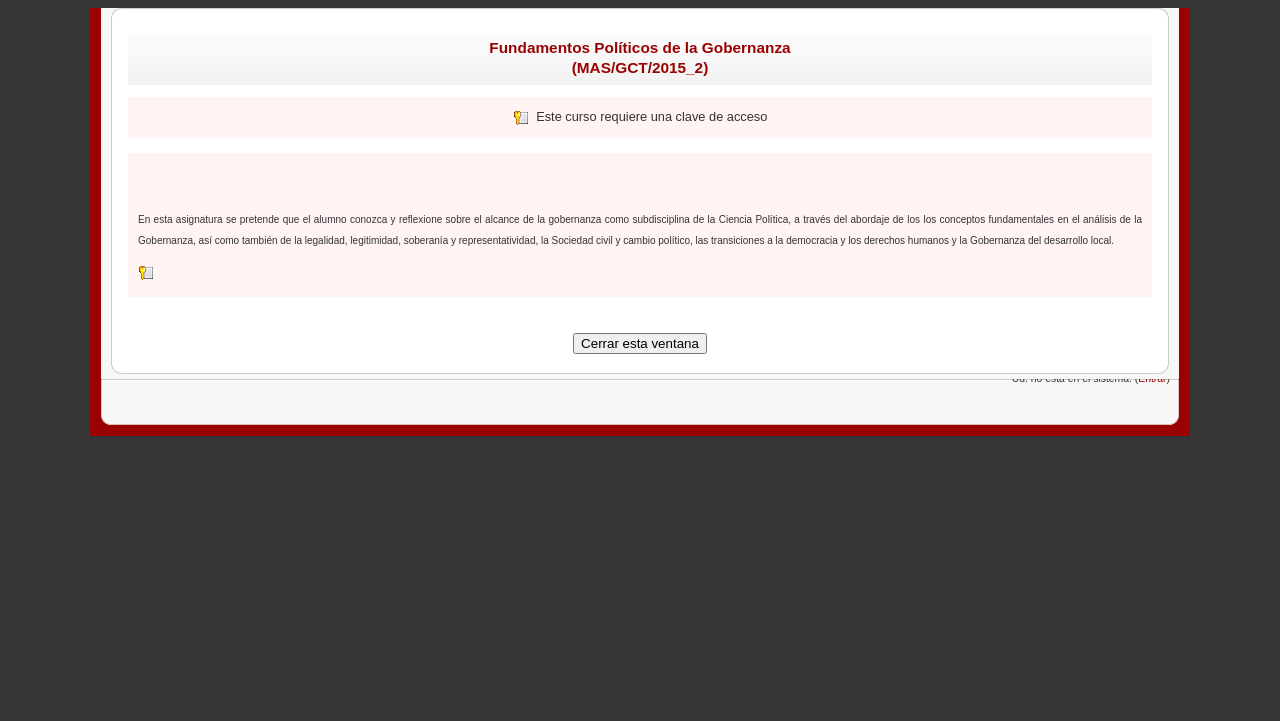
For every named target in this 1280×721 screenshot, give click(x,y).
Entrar (1152, 378)
